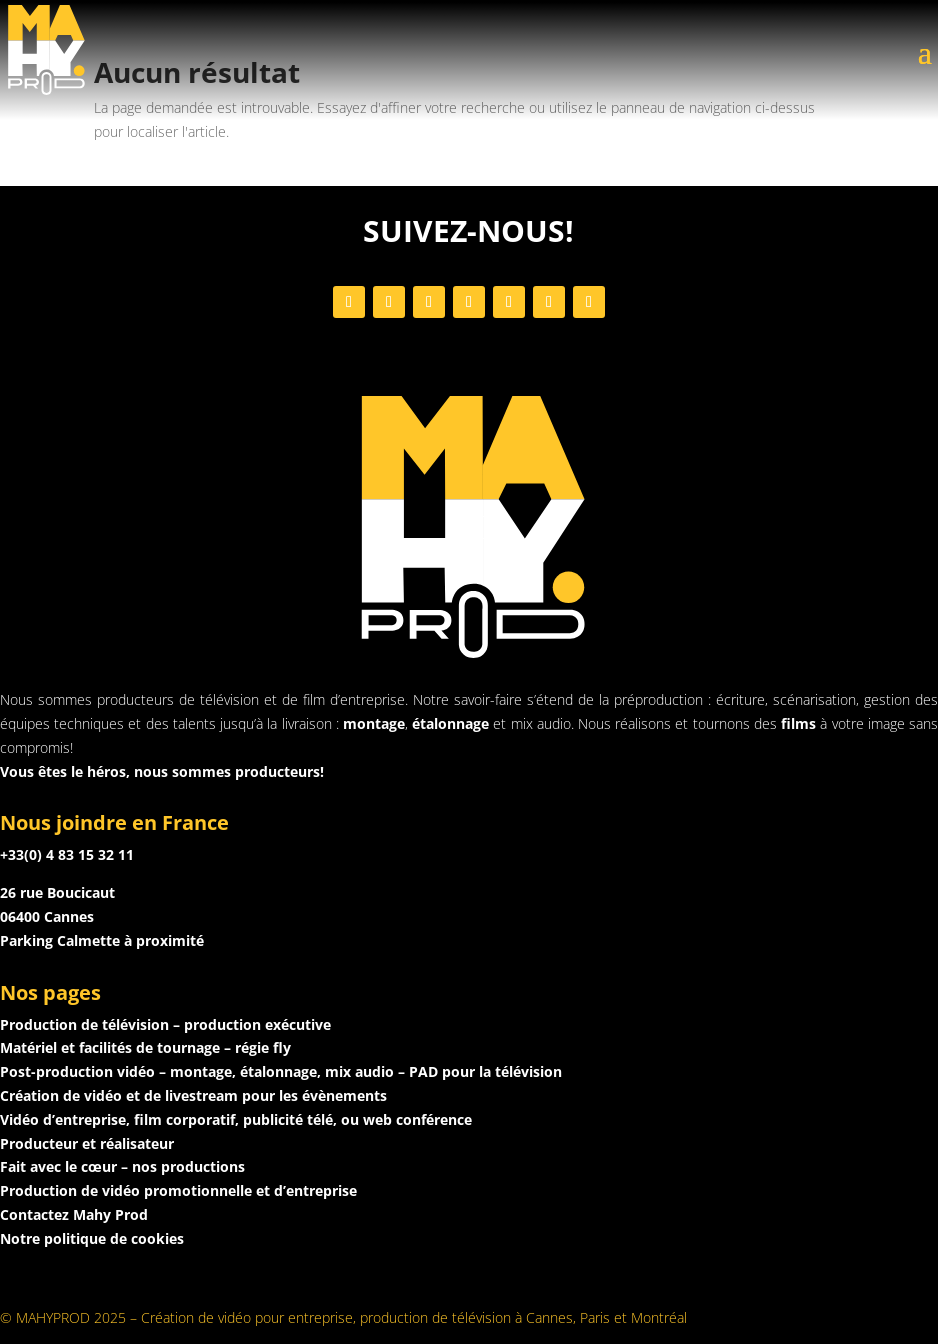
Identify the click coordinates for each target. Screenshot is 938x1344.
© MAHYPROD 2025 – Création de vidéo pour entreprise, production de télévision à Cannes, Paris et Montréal (343, 1317)
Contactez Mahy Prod (74, 1214)
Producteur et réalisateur (87, 1143)
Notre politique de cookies (92, 1238)
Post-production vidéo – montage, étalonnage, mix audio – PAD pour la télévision (281, 1071)
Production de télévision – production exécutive (165, 1024)
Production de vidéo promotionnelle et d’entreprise (178, 1190)
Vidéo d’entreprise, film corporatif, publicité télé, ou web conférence (236, 1119)
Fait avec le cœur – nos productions (122, 1166)
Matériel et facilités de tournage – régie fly (145, 1047)
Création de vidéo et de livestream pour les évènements (193, 1095)
